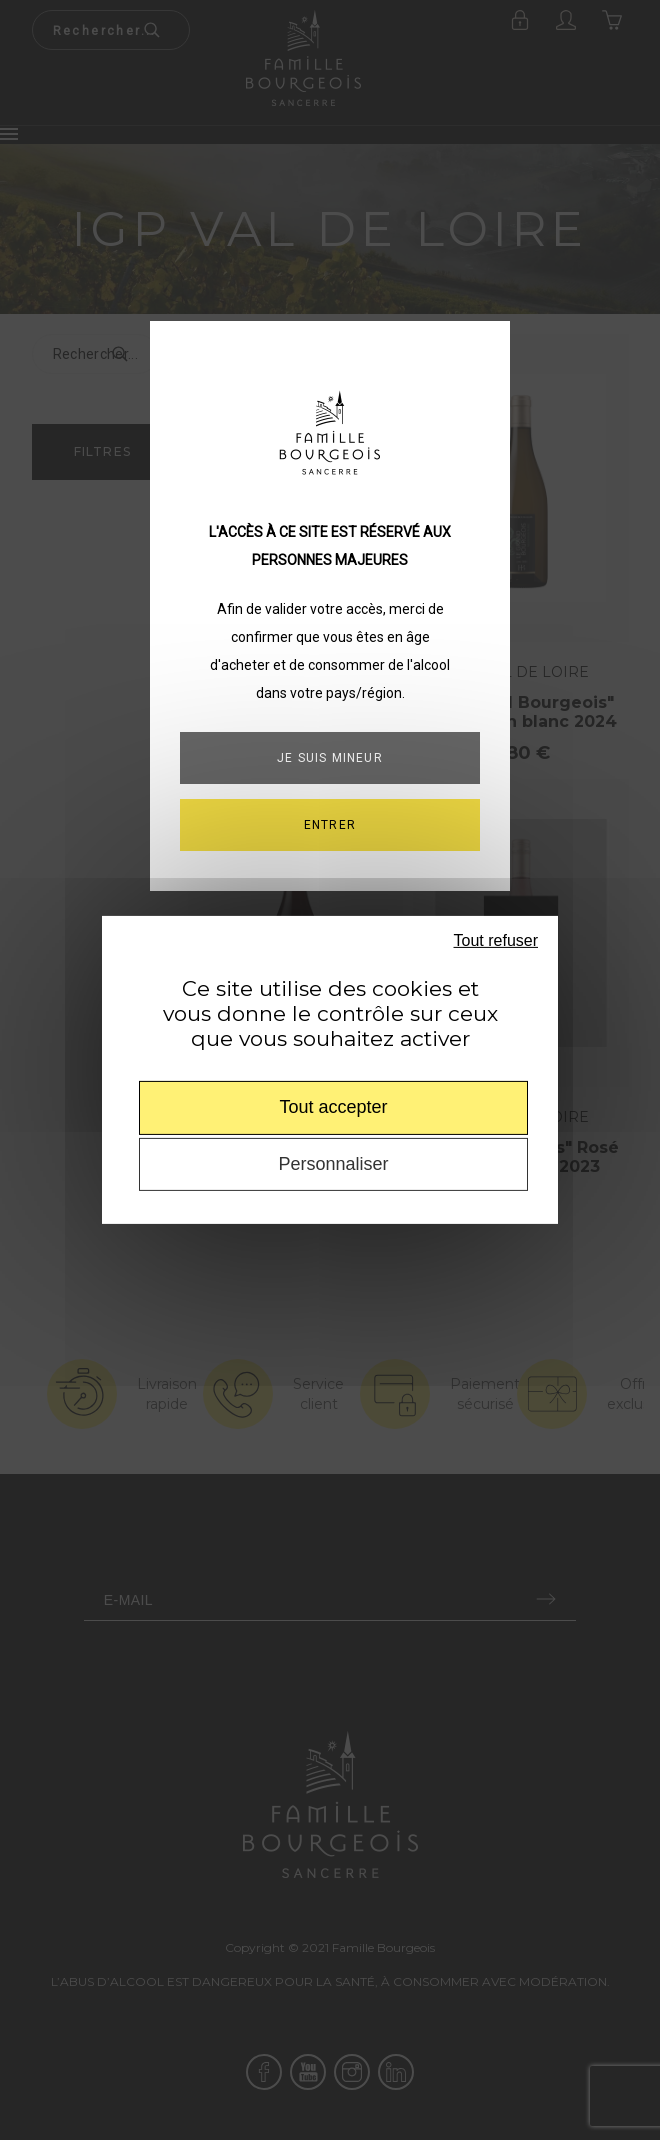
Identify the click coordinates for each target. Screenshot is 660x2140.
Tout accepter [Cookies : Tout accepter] (333, 1107)
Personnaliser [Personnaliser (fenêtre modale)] (333, 1164)
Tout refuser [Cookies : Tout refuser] (496, 940)
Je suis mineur (330, 758)
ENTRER (330, 825)
